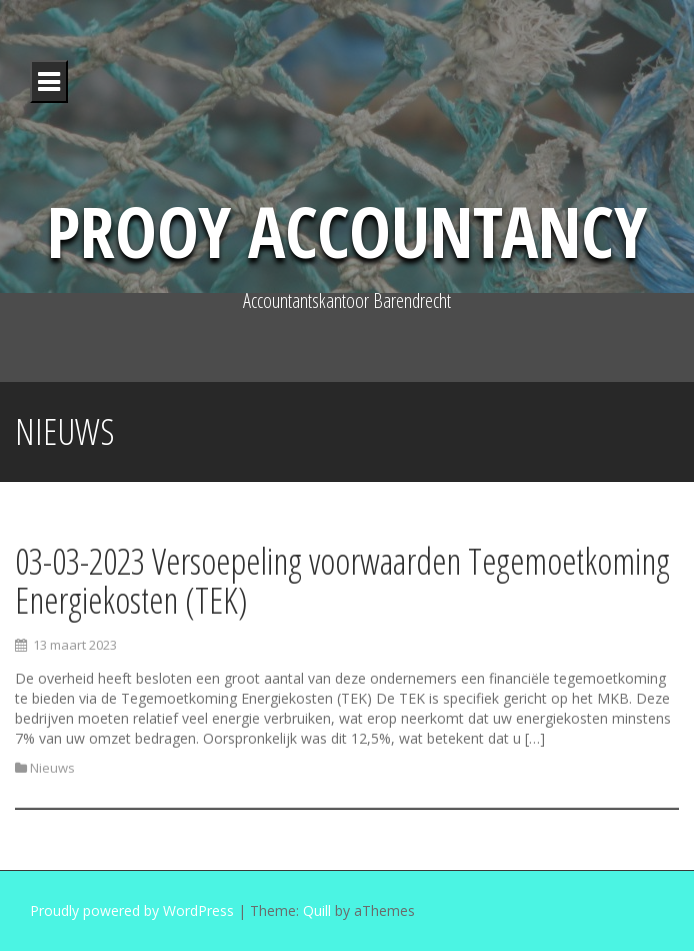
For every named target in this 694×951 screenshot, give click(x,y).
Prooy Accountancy (347, 231)
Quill (317, 910)
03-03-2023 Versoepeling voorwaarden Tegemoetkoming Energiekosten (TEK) (342, 582)
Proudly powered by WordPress (132, 910)
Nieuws (52, 770)
